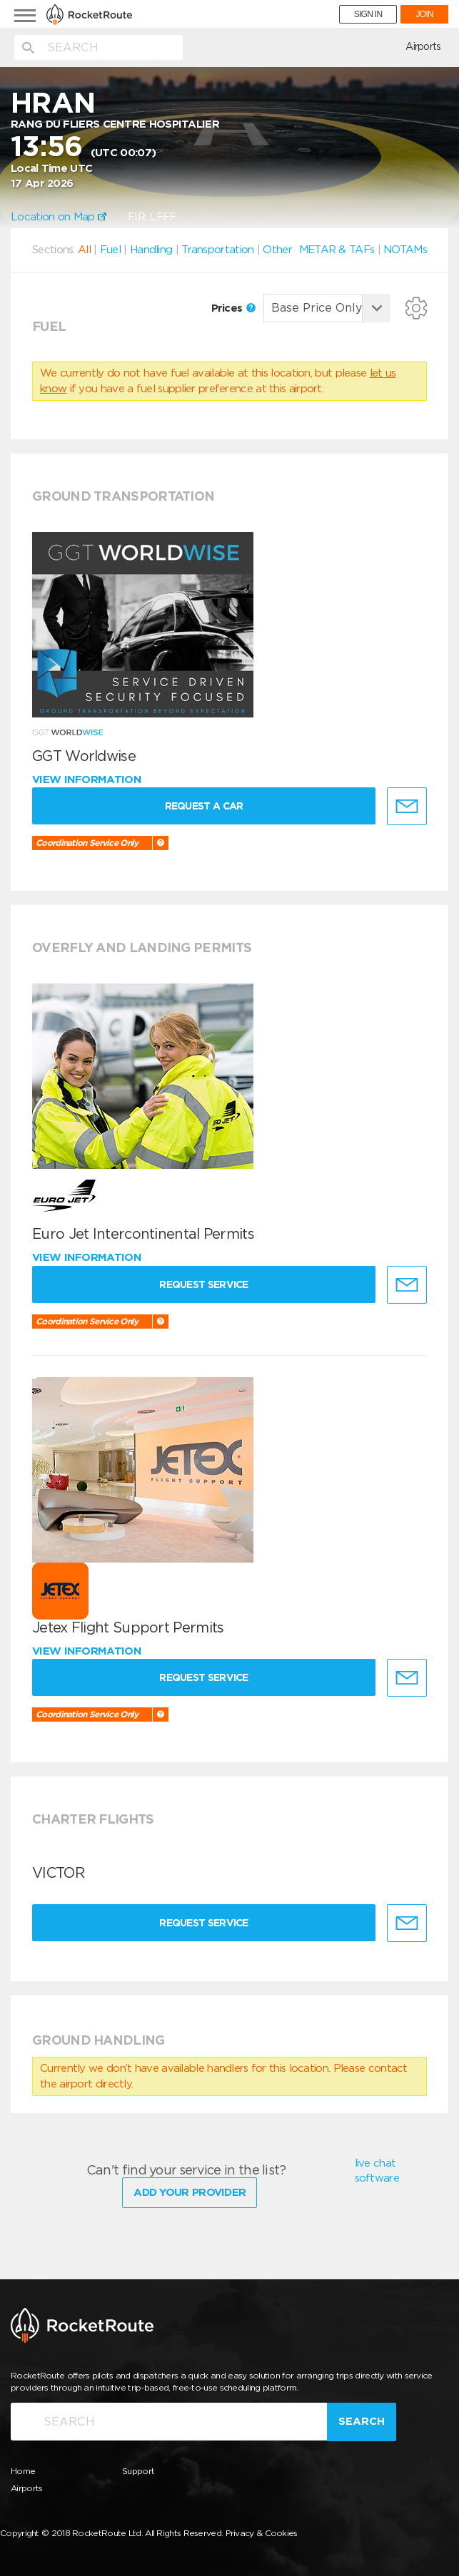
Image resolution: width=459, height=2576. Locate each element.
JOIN (424, 14)
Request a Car (204, 806)
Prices (233, 308)
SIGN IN (368, 14)
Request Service (203, 1284)
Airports (422, 46)
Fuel (110, 249)
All (84, 249)
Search (361, 2421)
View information (88, 779)
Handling (151, 249)
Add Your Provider (189, 2192)
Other (277, 249)
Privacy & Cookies (262, 2533)
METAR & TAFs (337, 249)
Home (23, 2470)
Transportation (217, 249)
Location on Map (58, 216)
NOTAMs (405, 249)
